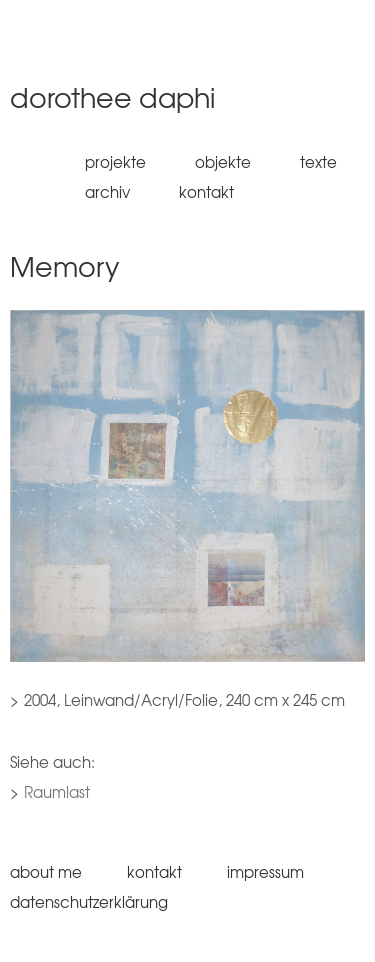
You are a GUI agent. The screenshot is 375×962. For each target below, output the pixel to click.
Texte (318, 162)
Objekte (223, 162)
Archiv (107, 192)
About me (46, 872)
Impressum (265, 872)
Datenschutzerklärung (89, 902)
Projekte (115, 162)
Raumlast (57, 792)
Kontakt (206, 192)
